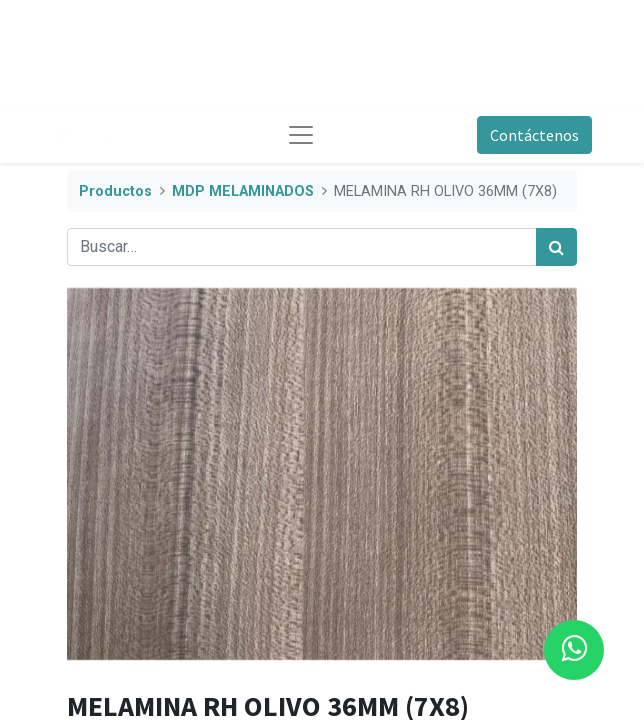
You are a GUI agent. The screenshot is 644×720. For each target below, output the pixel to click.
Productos (115, 191)
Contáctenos (534, 135)
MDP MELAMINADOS (243, 191)
